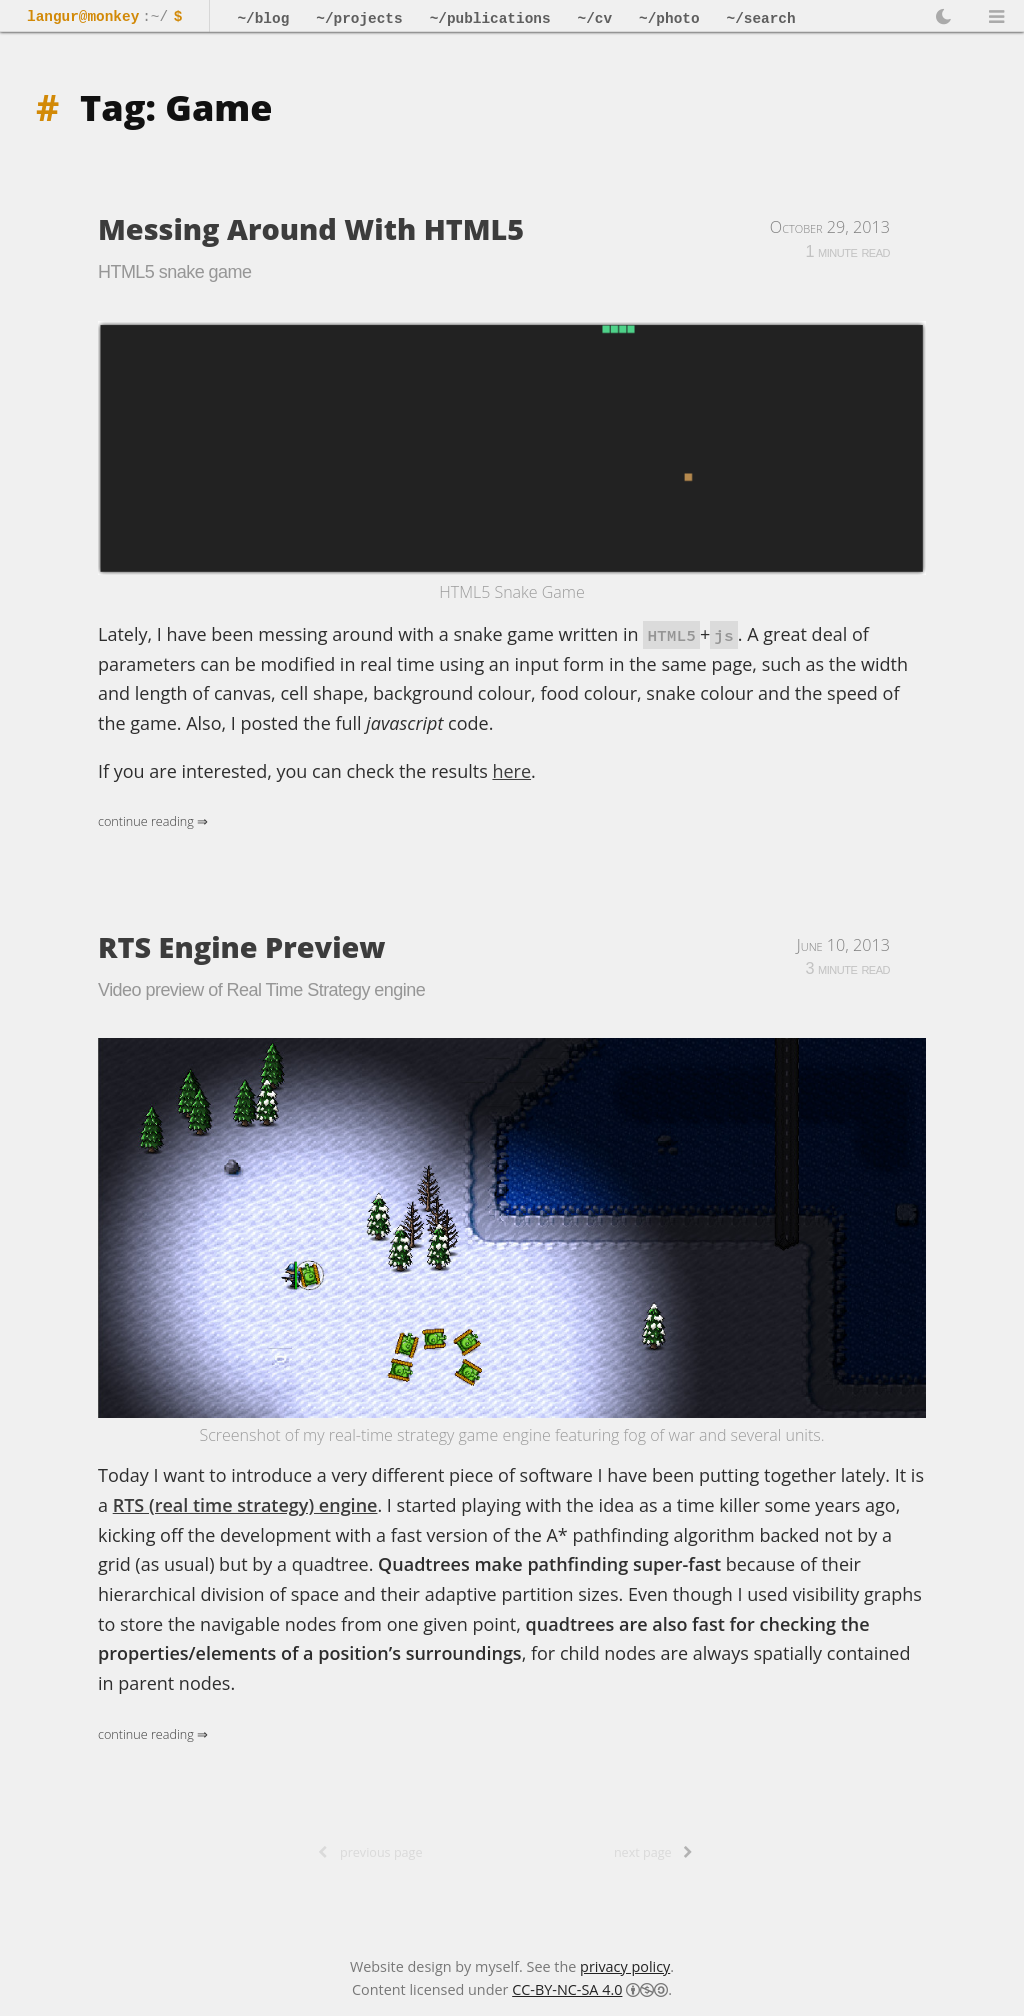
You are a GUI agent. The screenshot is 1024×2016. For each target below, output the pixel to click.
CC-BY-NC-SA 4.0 (567, 1989)
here (511, 771)
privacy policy (625, 1966)
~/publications (490, 19)
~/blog (263, 19)
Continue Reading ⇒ (153, 821)
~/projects (359, 19)
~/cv (595, 19)
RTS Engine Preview (242, 946)
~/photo (669, 19)
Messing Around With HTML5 (311, 228)
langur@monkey (83, 17)
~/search (761, 19)
